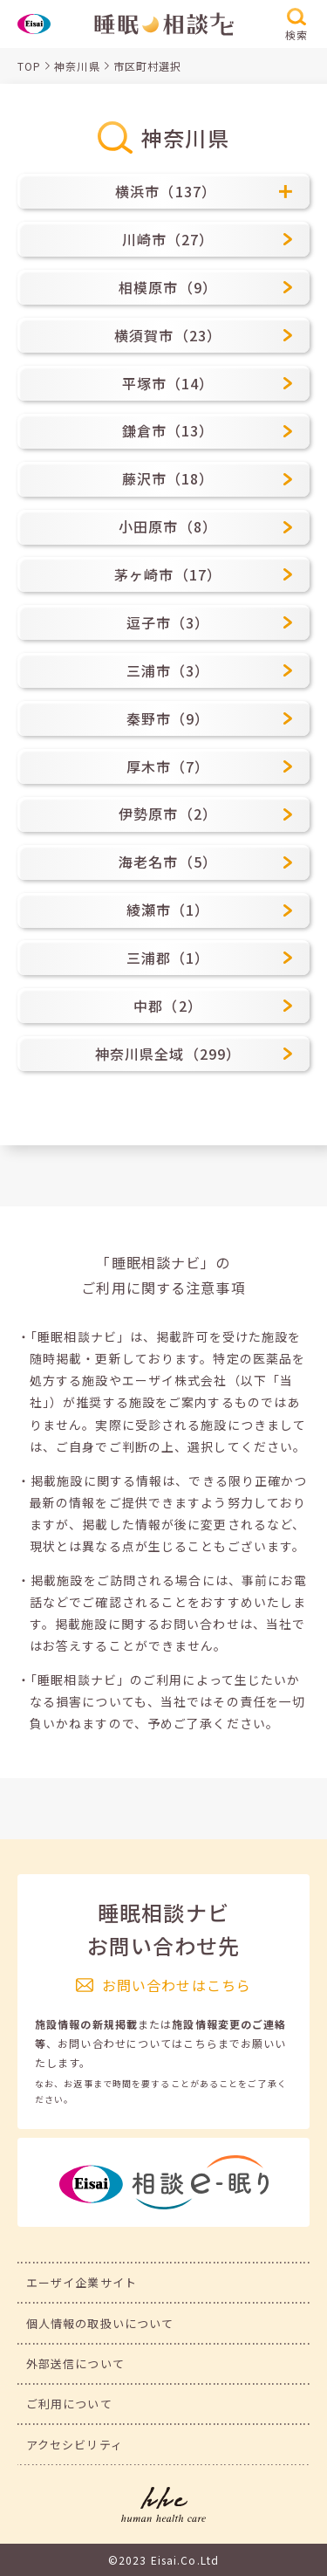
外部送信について (75, 2363)
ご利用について (69, 2403)
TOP (29, 65)
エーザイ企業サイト (81, 2282)
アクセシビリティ (74, 2444)
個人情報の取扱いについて (100, 2323)
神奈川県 (76, 65)
